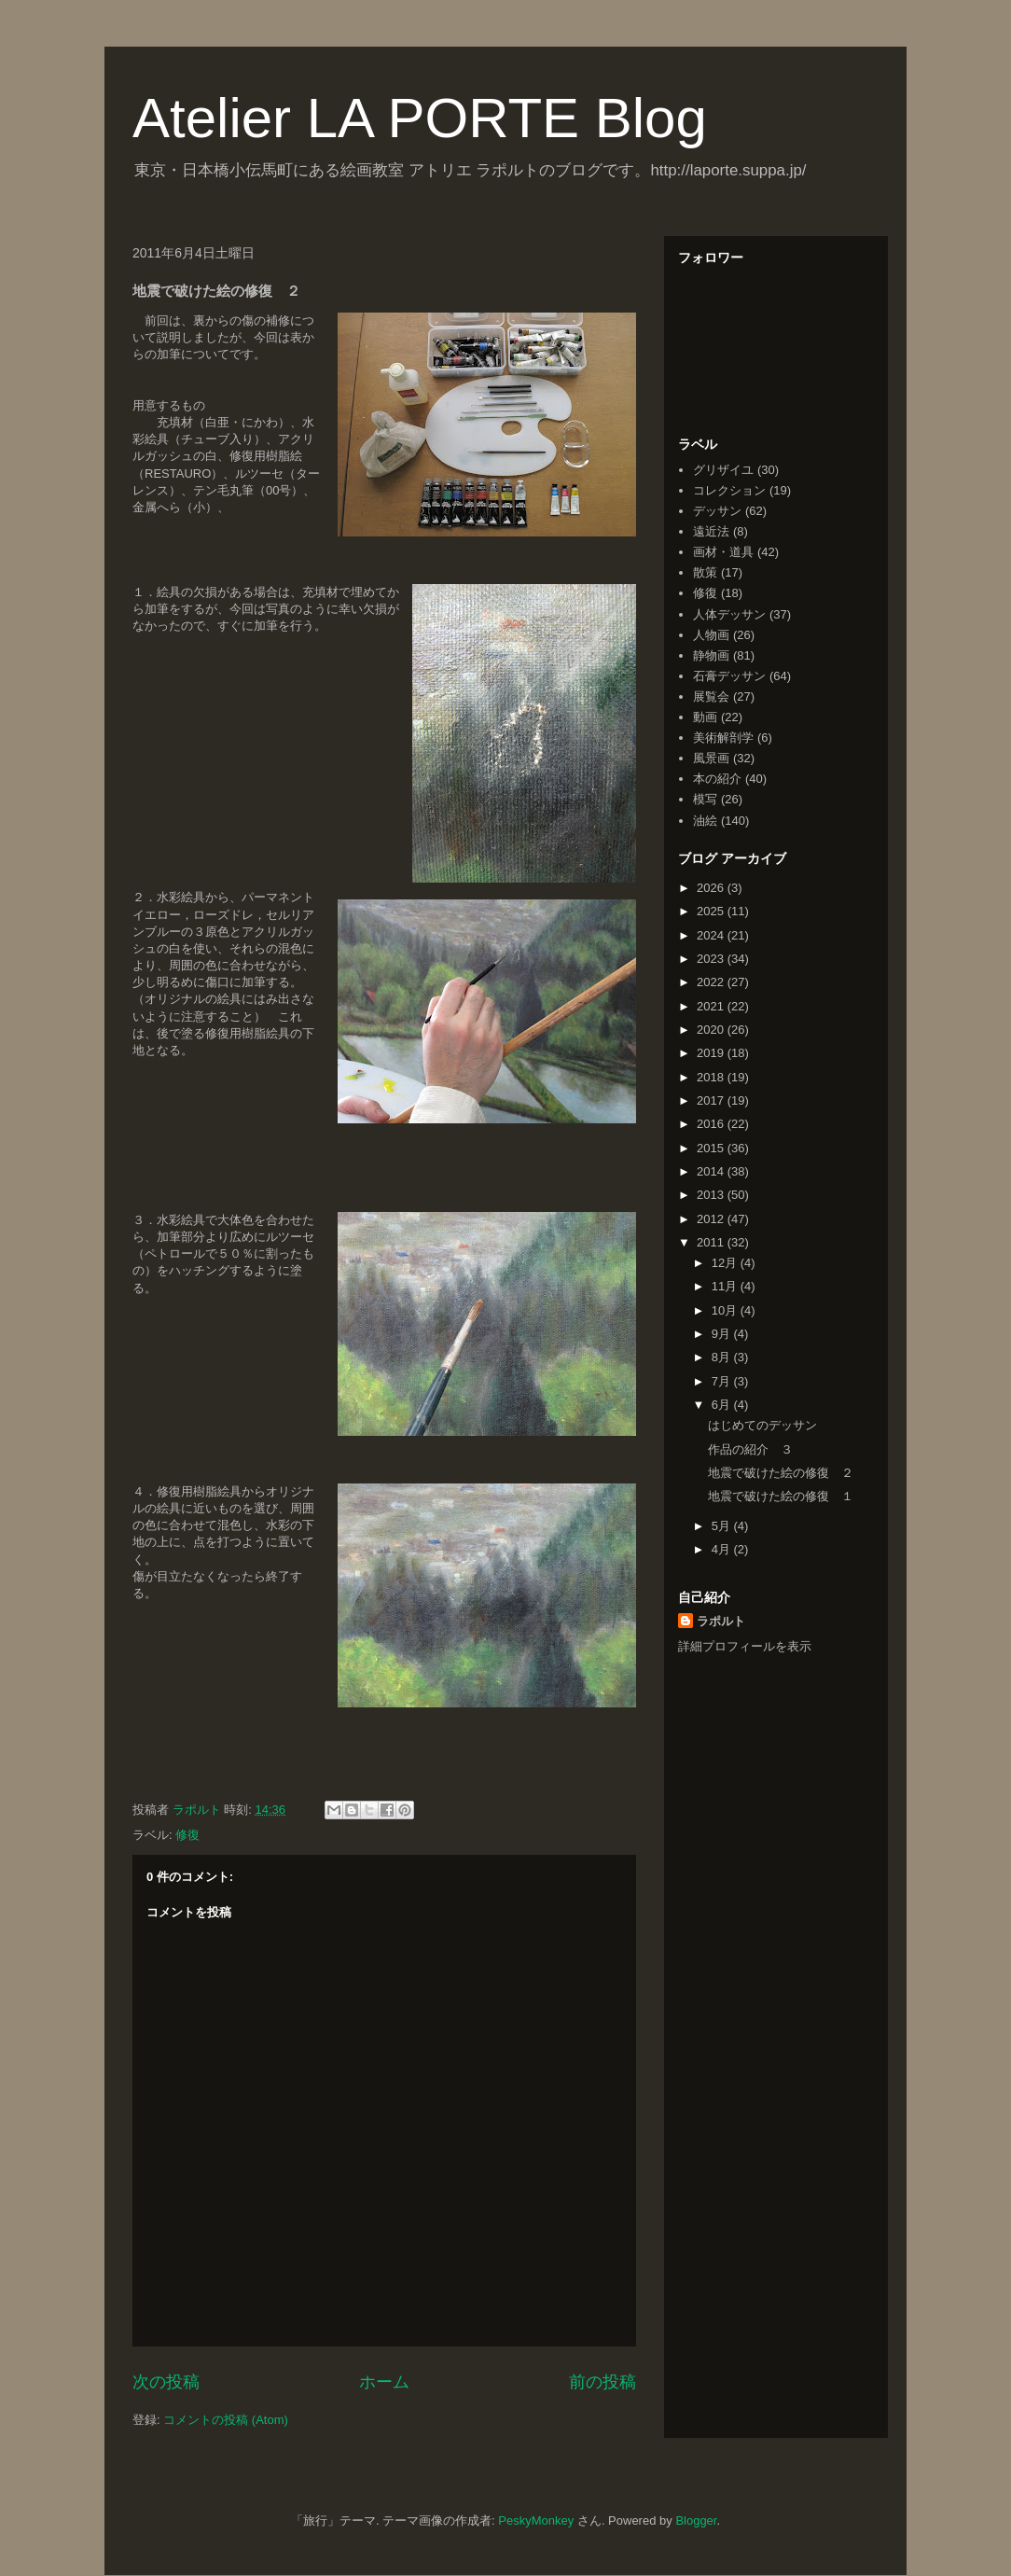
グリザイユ (723, 470)
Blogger (695, 2520)
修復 (187, 1835)
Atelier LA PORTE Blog (419, 118)
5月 (723, 1526)
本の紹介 (717, 779)
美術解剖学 (723, 738)
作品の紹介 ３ (750, 1449)
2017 (712, 1100)
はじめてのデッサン (762, 1425)
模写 (705, 799)
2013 (712, 1195)
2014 (712, 1171)
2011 (712, 1242)
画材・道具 (723, 552)
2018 (712, 1077)
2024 (712, 935)
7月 (723, 1381)
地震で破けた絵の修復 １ (780, 1496)
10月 (726, 1310)
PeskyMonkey (536, 2520)
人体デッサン (729, 614)
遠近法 (711, 531)
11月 (726, 1286)
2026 (712, 888)
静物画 (711, 655)
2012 (712, 1219)
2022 (712, 982)
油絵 (705, 821)
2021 (712, 1006)
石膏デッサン (729, 676)
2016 (712, 1124)
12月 (726, 1263)
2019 (712, 1053)
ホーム (384, 2382)
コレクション (729, 490)
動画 (705, 717)
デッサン (717, 511)
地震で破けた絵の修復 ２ (780, 1473)
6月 (723, 1405)
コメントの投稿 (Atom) (225, 2420)
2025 (712, 911)
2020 (712, 1030)
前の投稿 (602, 2382)
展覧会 (711, 696)
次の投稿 (166, 2382)
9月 (723, 1334)
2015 (712, 1148)
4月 (723, 1549)
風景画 (711, 758)
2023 (712, 959)
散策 (705, 572)
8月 (723, 1357)
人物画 (711, 635)
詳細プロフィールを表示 (744, 1646)
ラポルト (721, 1621)
